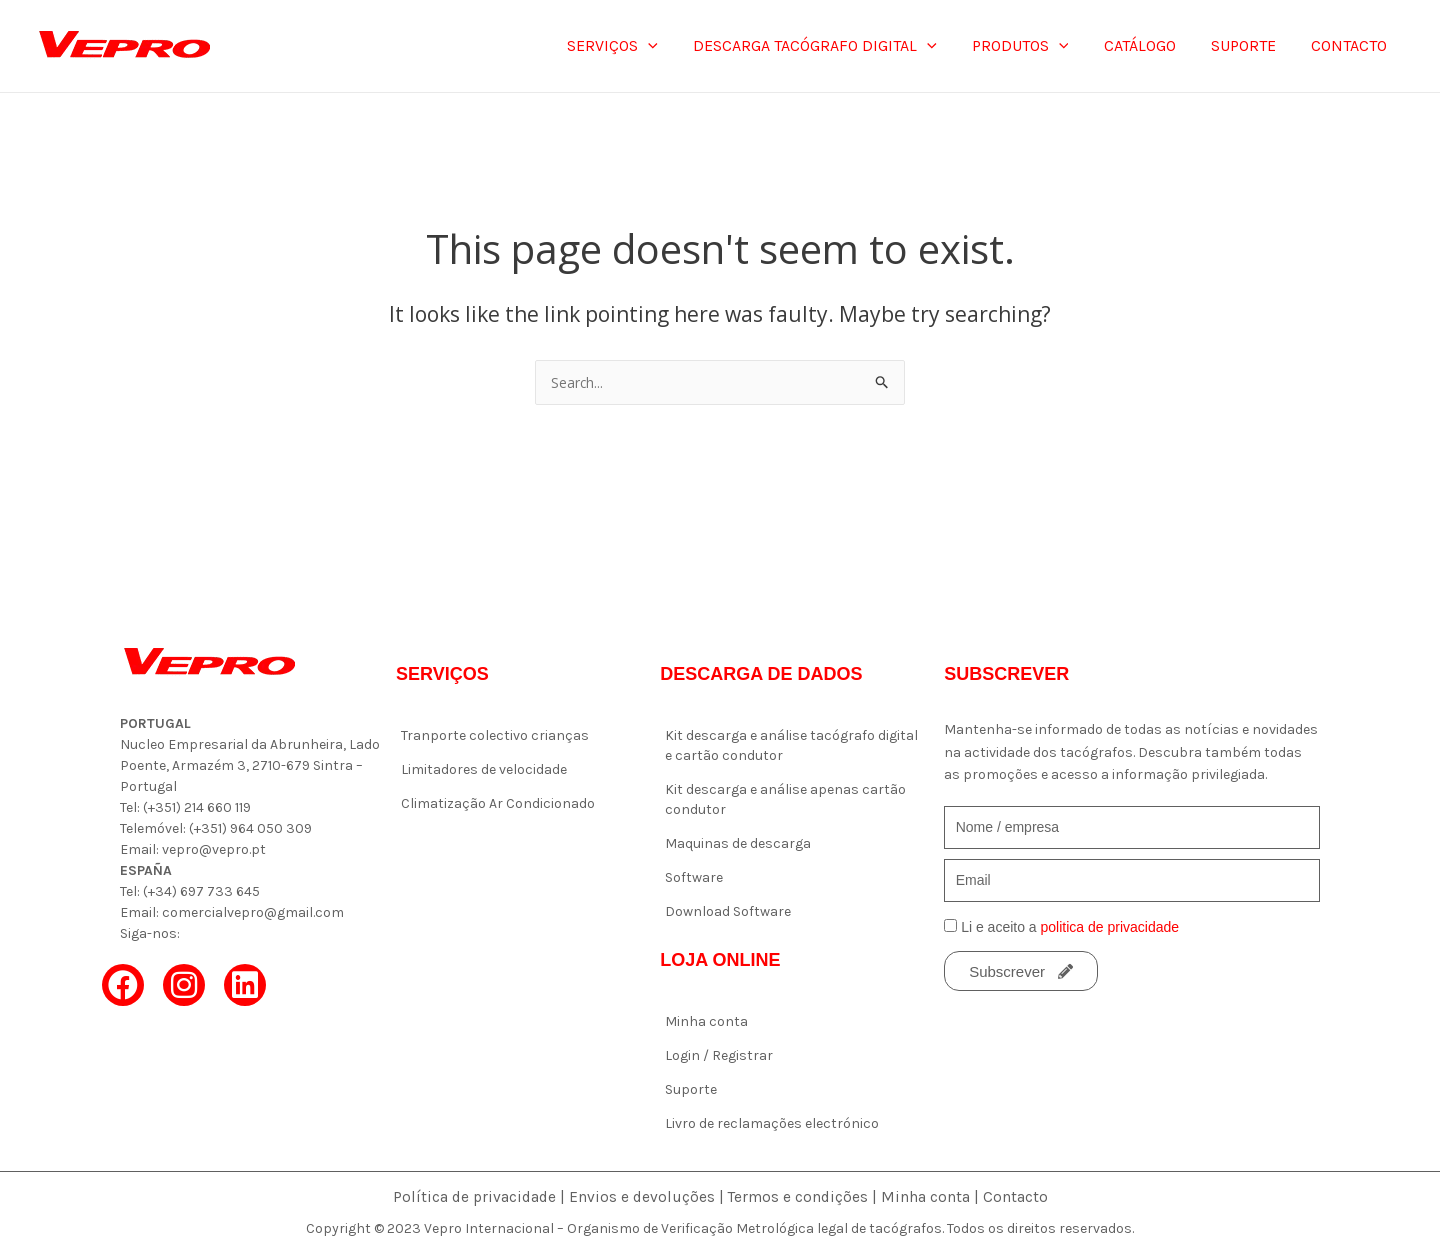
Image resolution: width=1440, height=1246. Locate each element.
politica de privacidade (1110, 927)
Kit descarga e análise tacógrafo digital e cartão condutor (791, 745)
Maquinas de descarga (738, 843)
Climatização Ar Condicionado (498, 803)
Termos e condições (800, 1196)
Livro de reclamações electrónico (772, 1123)
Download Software (728, 911)
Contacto (1019, 1196)
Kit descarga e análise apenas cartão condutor (785, 799)
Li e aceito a (1070, 927)
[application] (666, 46)
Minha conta (706, 1021)
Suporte (691, 1089)
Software (694, 877)
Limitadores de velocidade (484, 769)
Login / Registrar (719, 1055)
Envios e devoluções (642, 1196)
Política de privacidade (472, 1196)
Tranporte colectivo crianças (495, 735)
